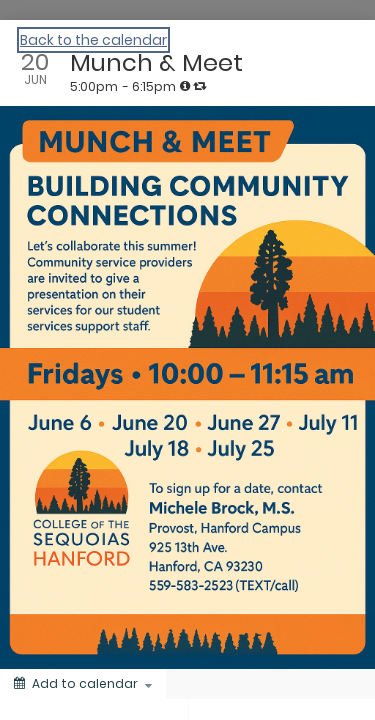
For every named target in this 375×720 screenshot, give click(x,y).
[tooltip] (185, 86)
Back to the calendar (93, 40)
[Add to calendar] (83, 684)
